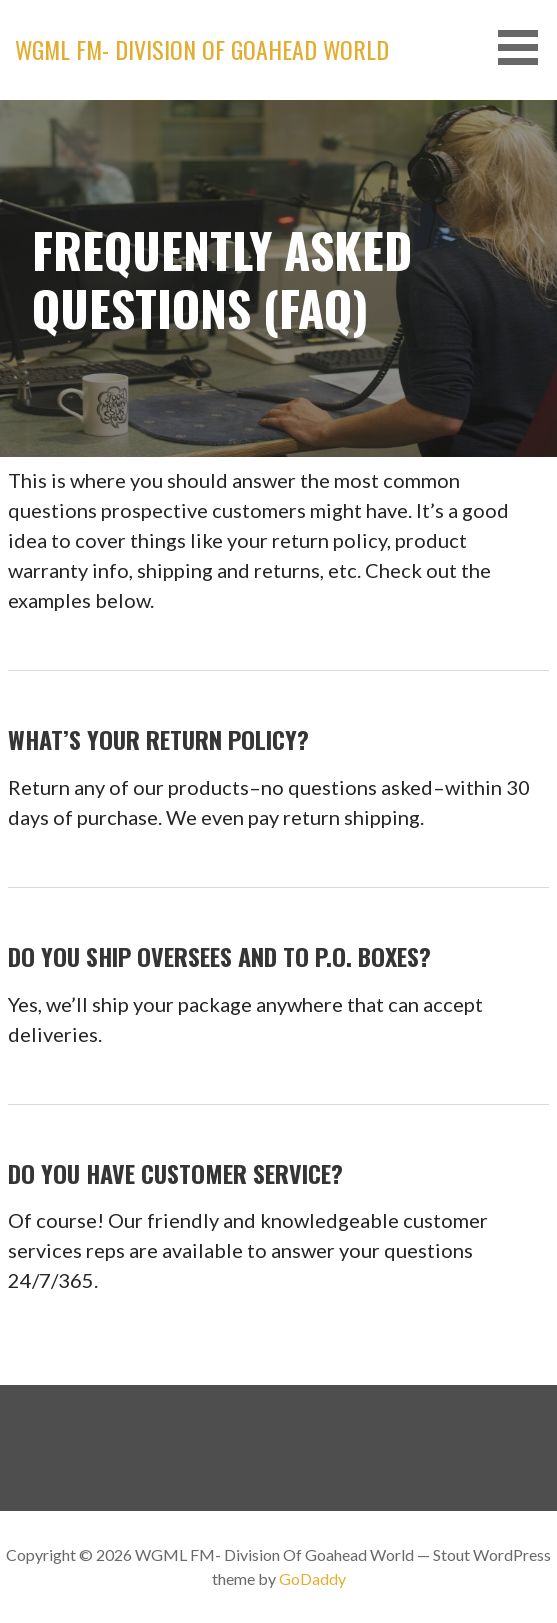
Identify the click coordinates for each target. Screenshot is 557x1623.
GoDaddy (312, 1578)
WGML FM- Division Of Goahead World (202, 49)
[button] (525, 47)
